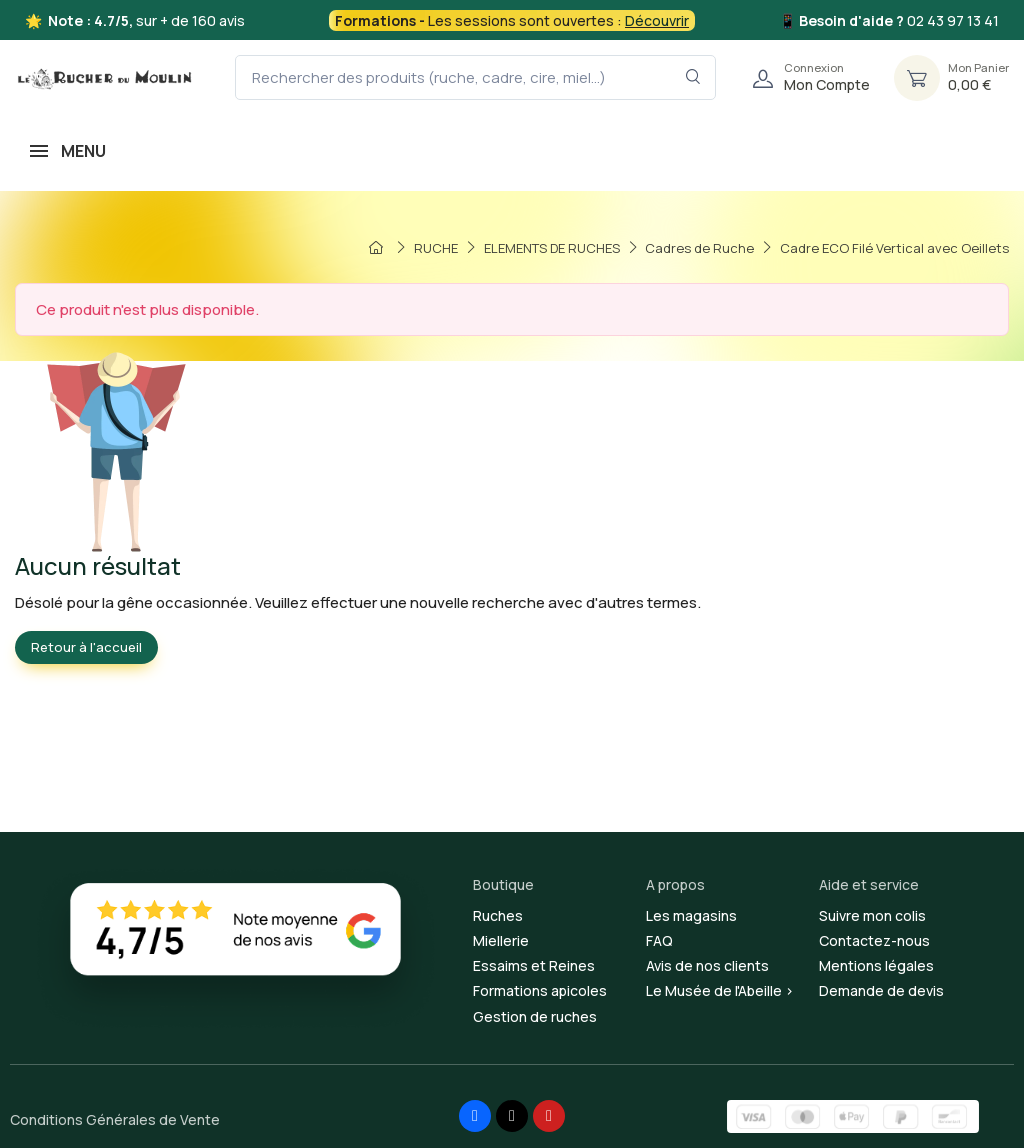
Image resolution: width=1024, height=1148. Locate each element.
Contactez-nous (874, 940)
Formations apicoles (540, 990)
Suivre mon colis (872, 915)
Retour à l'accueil (86, 647)
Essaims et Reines (534, 965)
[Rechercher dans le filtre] (693, 77)
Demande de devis (881, 990)
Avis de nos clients (707, 965)
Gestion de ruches (535, 1016)
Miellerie (501, 940)
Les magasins (691, 915)
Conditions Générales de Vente (115, 1119)
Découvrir (657, 20)
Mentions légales (876, 965)
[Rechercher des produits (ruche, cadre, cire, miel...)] (475, 77)
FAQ (659, 940)
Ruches (498, 915)
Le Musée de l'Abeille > (720, 990)
